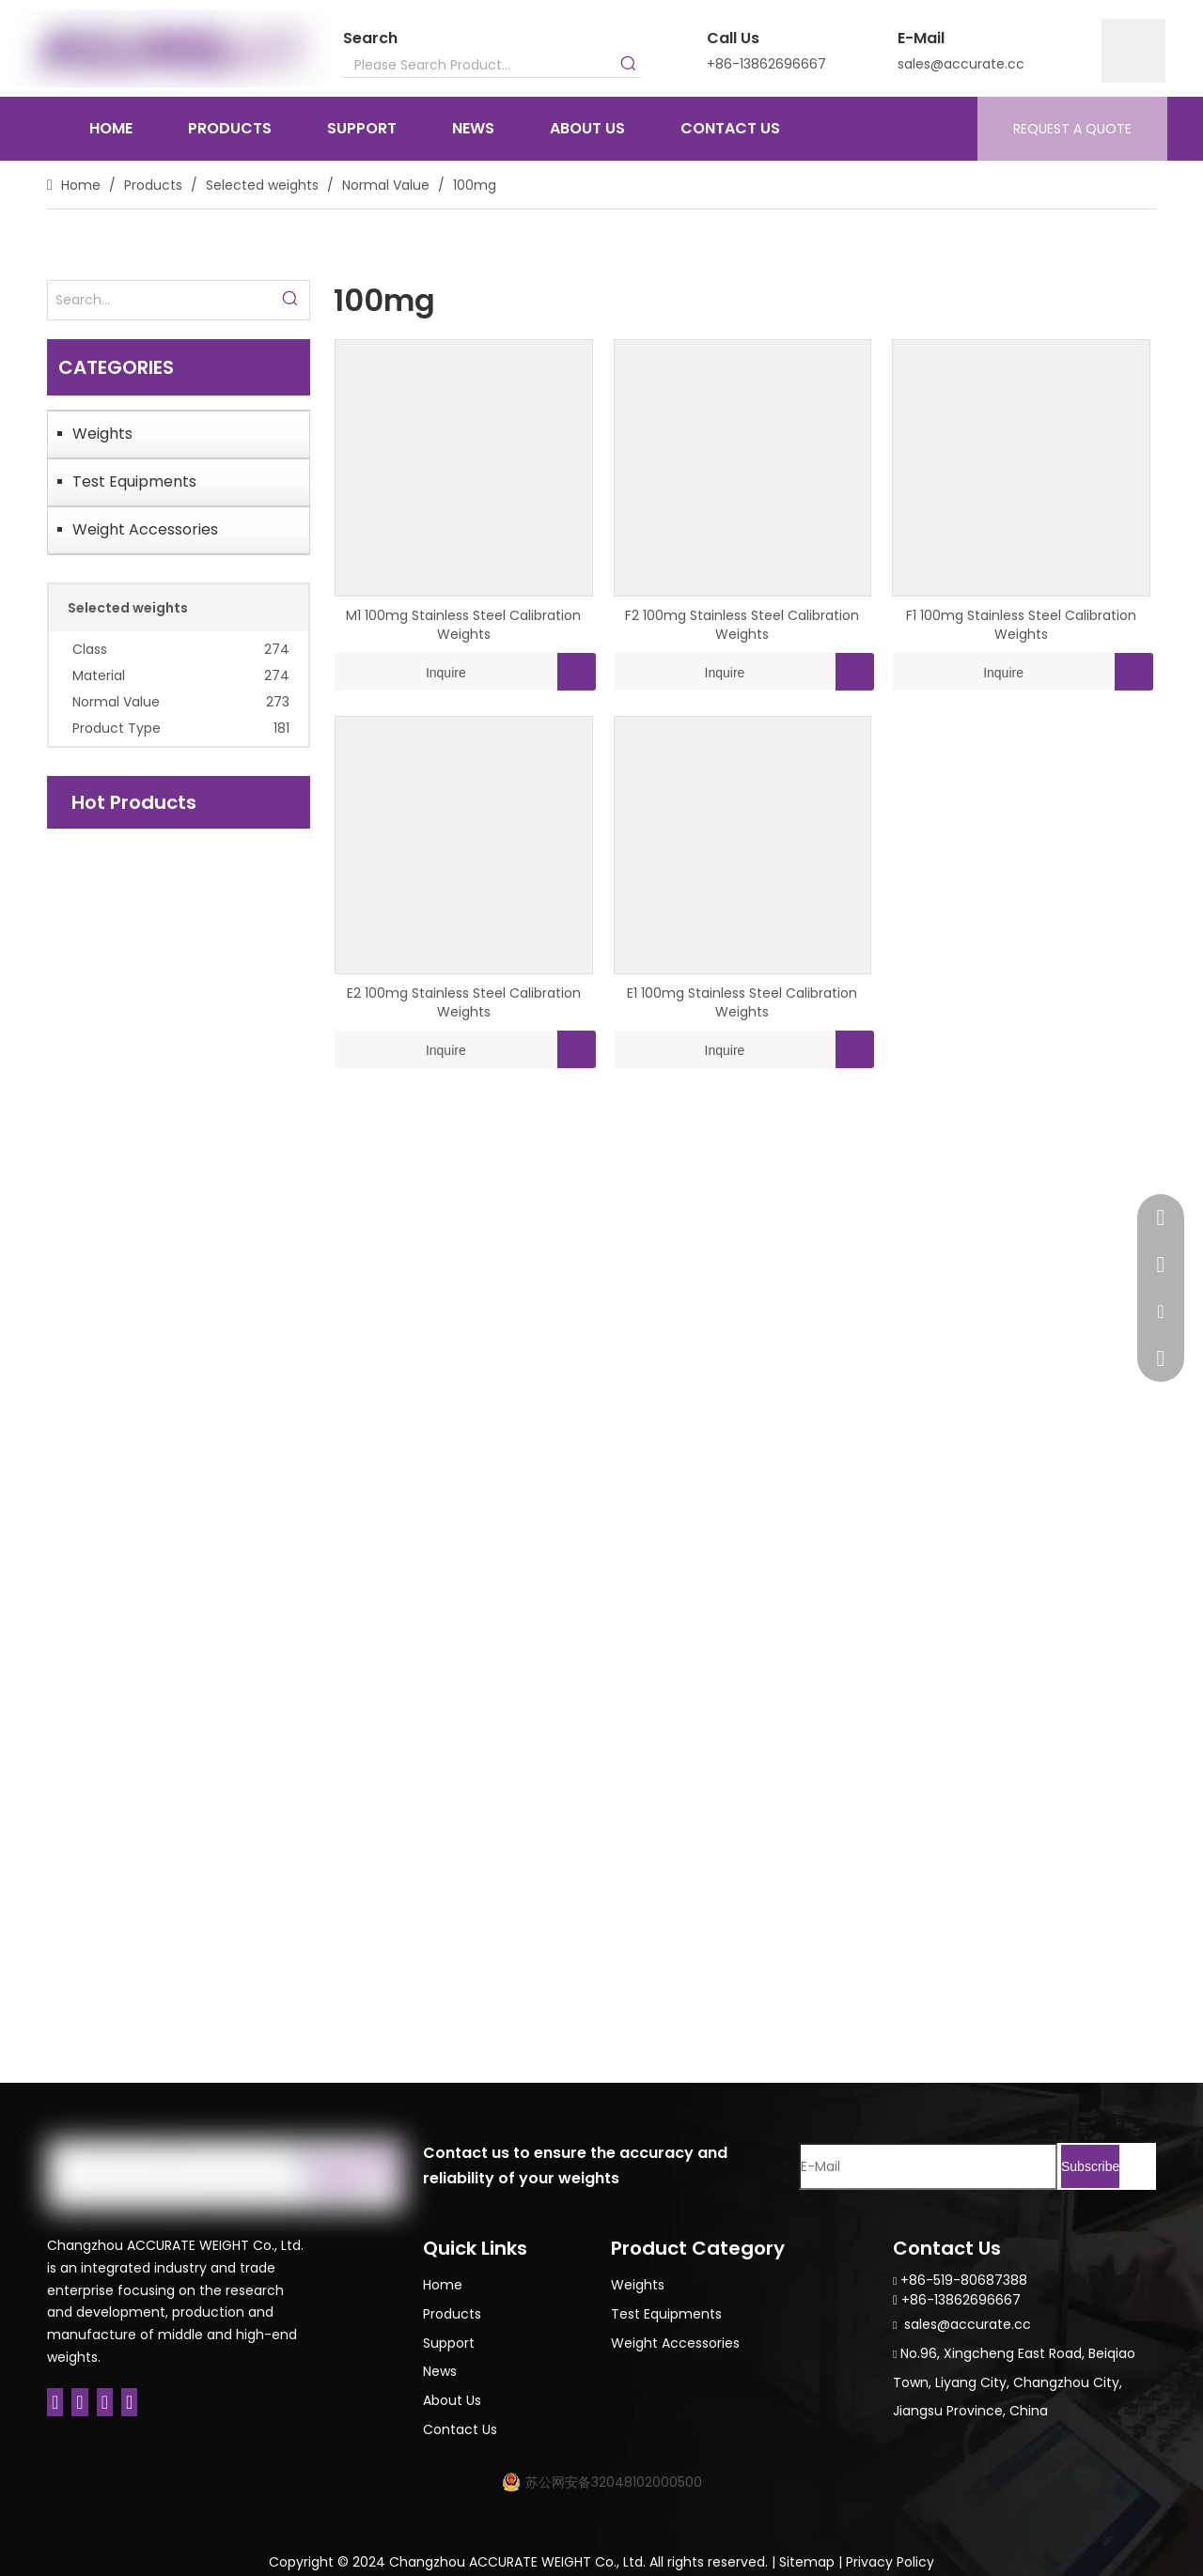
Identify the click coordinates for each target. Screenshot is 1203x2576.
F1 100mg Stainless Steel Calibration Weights (1021, 625)
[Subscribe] (1090, 2166)
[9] (1133, 51)
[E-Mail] (928, 2166)
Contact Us (460, 2429)
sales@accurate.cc (961, 63)
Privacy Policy (890, 2562)
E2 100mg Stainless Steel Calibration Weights (464, 1002)
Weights (102, 433)
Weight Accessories (145, 529)
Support (449, 2343)
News (440, 2371)
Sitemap (807, 2562)
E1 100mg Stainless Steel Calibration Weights (742, 1002)
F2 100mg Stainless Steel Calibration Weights (742, 625)
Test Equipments (134, 481)
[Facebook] (55, 2402)
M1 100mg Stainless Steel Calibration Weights (463, 625)
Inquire (400, 672)
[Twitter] (105, 2402)
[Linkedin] (79, 2402)
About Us (452, 2400)
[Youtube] (129, 2402)
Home (442, 2284)
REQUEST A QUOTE (1072, 128)
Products (452, 2313)
